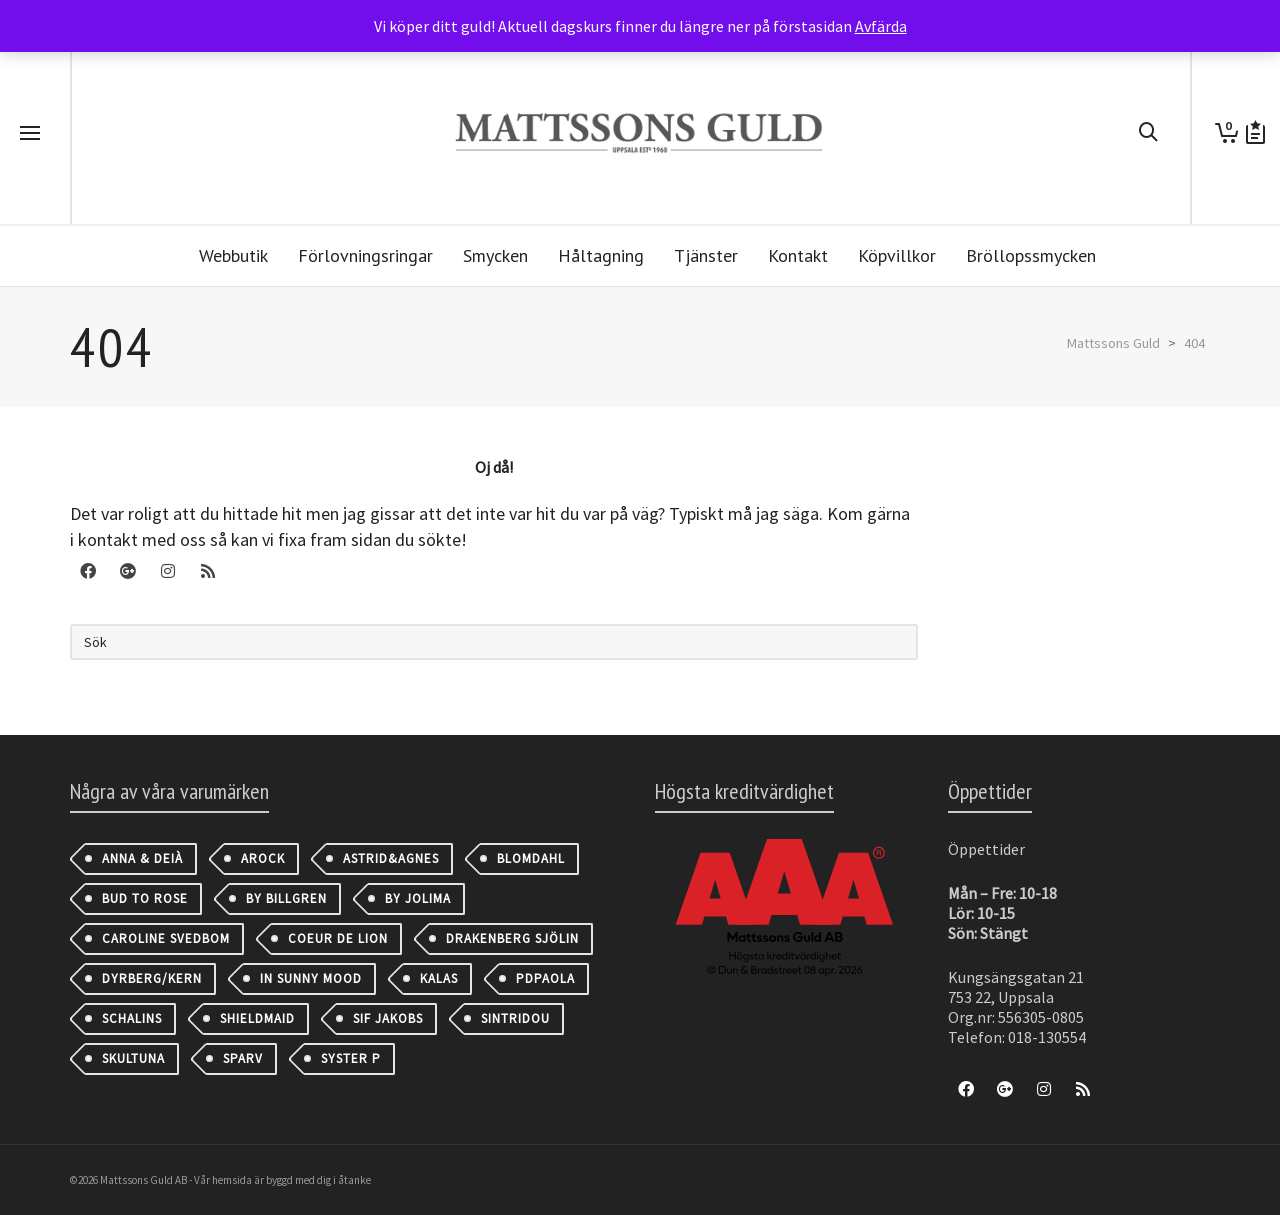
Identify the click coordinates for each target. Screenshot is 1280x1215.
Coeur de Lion (338, 938)
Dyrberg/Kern (152, 978)
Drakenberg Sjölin (512, 938)
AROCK (263, 858)
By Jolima (418, 898)
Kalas (439, 978)
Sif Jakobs (388, 1018)
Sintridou (515, 1018)
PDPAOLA (545, 978)
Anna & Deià (142, 858)
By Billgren (286, 898)
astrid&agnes (391, 858)
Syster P (351, 1058)
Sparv (243, 1058)
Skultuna (133, 1058)
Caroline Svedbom (166, 938)
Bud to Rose (145, 898)
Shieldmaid (257, 1018)
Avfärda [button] (881, 26)
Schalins (132, 1018)
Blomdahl (531, 858)
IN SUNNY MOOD (311, 978)
